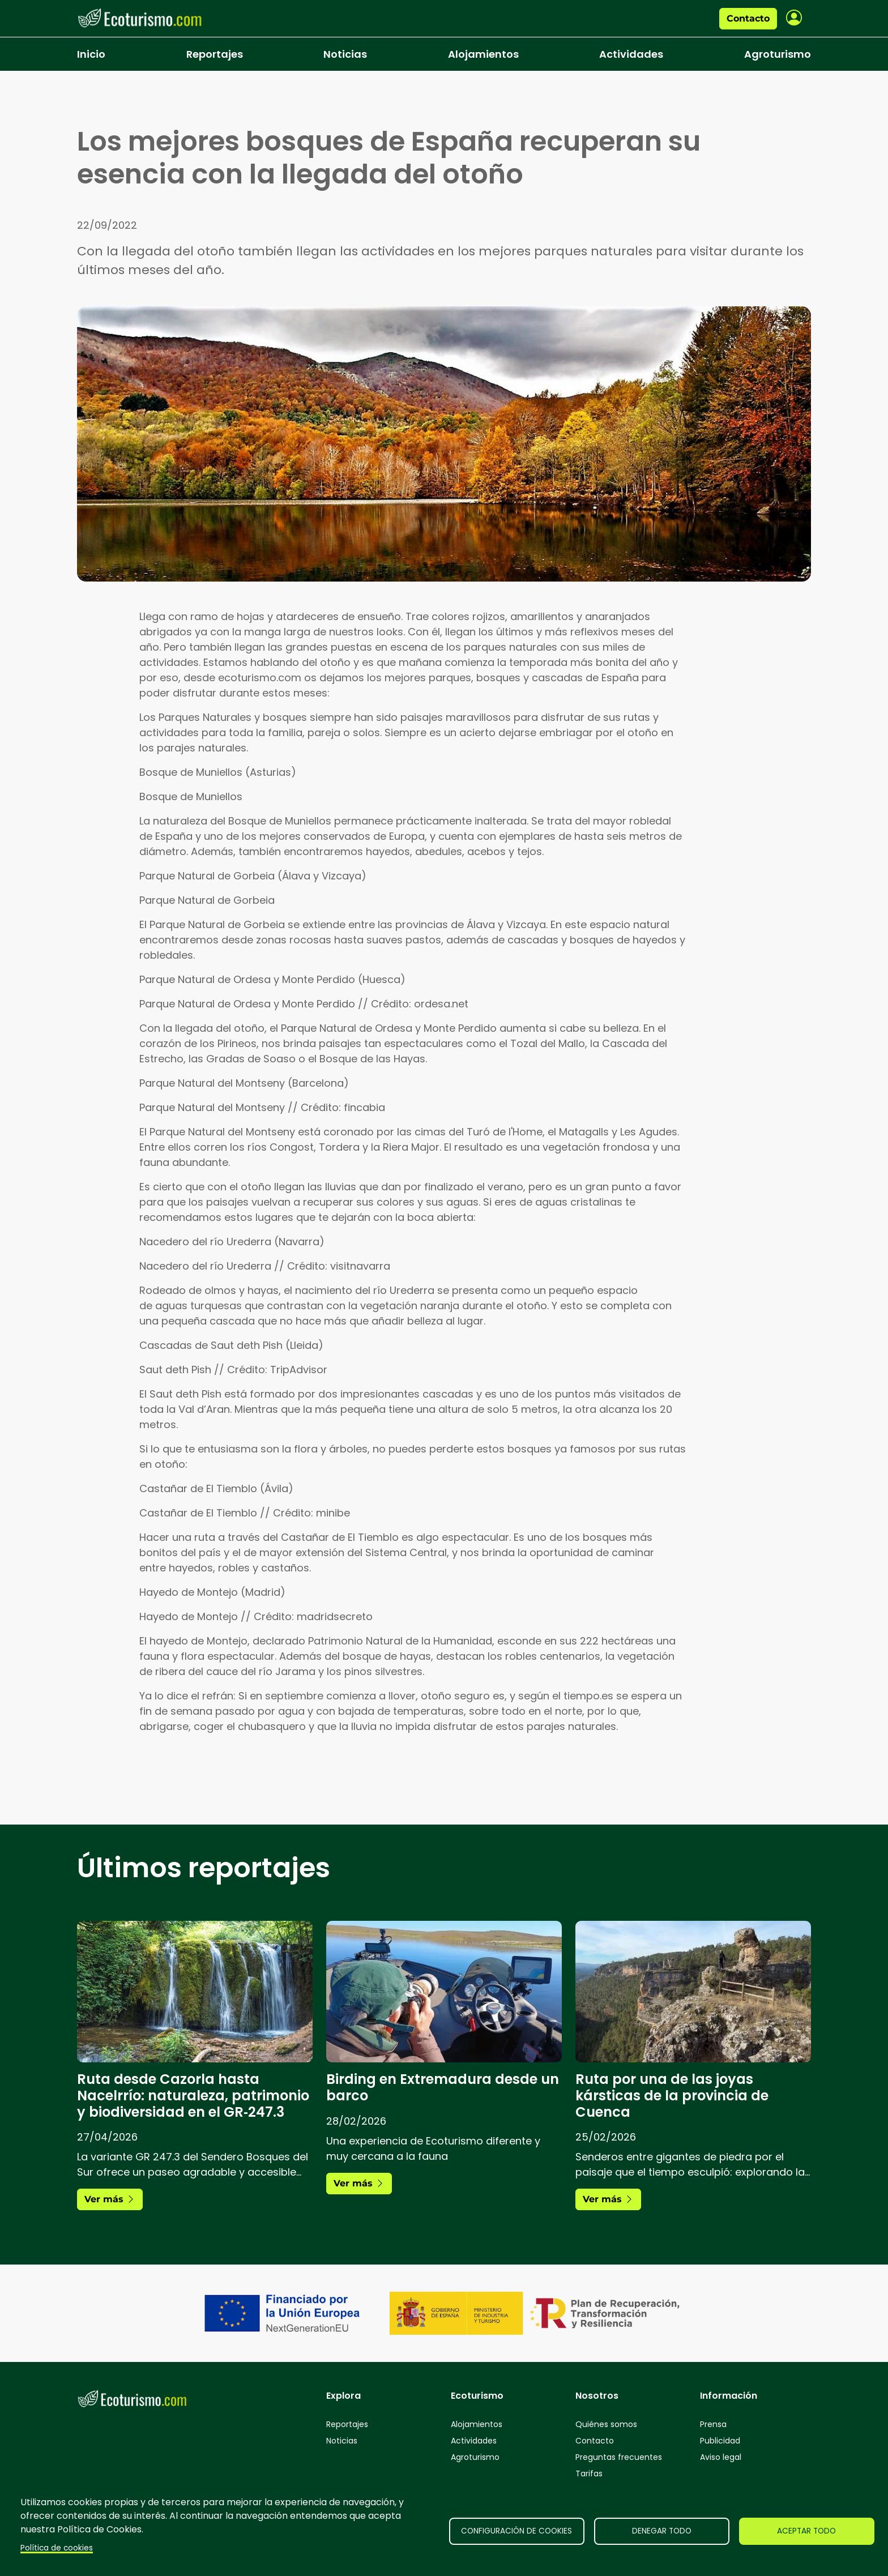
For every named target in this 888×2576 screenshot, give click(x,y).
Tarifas (589, 2473)
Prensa (713, 2424)
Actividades (631, 54)
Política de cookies (56, 2548)
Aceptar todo (806, 2531)
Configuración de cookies (516, 2531)
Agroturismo (777, 54)
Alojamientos (483, 54)
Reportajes (214, 54)
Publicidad (720, 2440)
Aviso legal (720, 2457)
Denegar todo (661, 2531)
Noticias (345, 54)
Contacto (748, 18)
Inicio (91, 54)
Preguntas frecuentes (618, 2457)
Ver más (109, 2199)
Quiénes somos (606, 2424)
